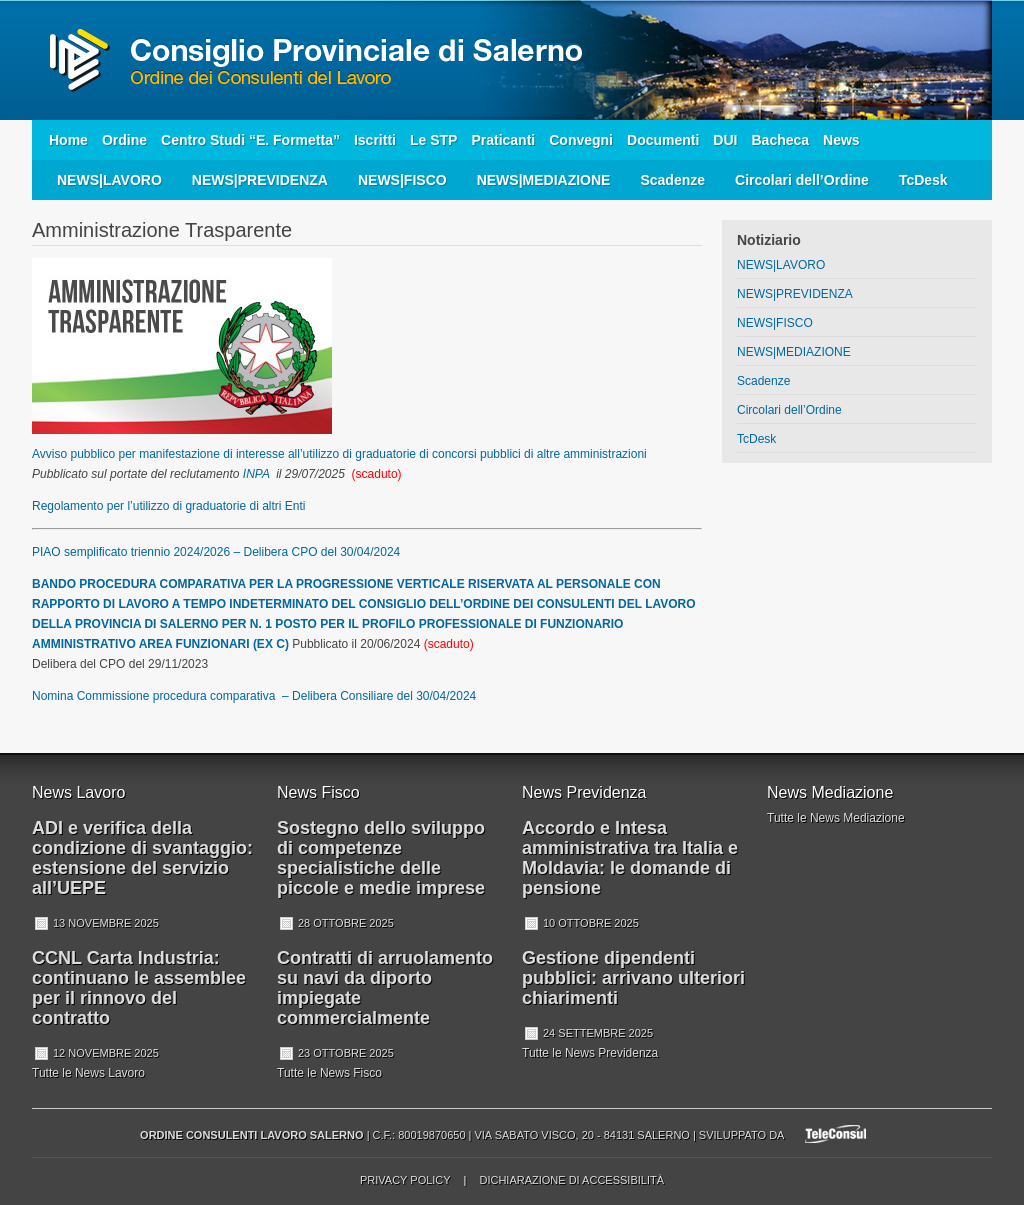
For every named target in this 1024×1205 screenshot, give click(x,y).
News (841, 140)
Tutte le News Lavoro (88, 1073)
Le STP (433, 140)
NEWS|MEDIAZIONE (544, 180)
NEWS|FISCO (402, 180)
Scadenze (672, 180)
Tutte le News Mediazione (836, 818)
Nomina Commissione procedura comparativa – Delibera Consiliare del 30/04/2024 (254, 696)
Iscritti (375, 140)
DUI (725, 140)
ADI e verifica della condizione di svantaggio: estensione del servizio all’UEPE (142, 858)
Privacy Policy (405, 1180)
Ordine (124, 140)
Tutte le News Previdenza (590, 1053)
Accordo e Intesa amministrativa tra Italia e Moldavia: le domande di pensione (630, 858)
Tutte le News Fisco (329, 1073)
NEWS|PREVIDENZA (260, 180)
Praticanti (503, 140)
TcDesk (923, 180)
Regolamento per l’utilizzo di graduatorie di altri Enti (168, 506)
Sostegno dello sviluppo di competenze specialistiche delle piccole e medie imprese (381, 858)
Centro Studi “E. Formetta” (250, 140)
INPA (256, 474)
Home (68, 140)
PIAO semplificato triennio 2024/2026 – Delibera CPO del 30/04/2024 (216, 552)
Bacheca (780, 140)
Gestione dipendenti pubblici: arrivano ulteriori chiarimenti (633, 978)
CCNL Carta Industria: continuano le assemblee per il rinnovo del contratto (139, 988)
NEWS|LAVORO (109, 180)
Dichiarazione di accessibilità (571, 1180)
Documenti (663, 140)
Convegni (581, 140)
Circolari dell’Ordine (802, 180)
